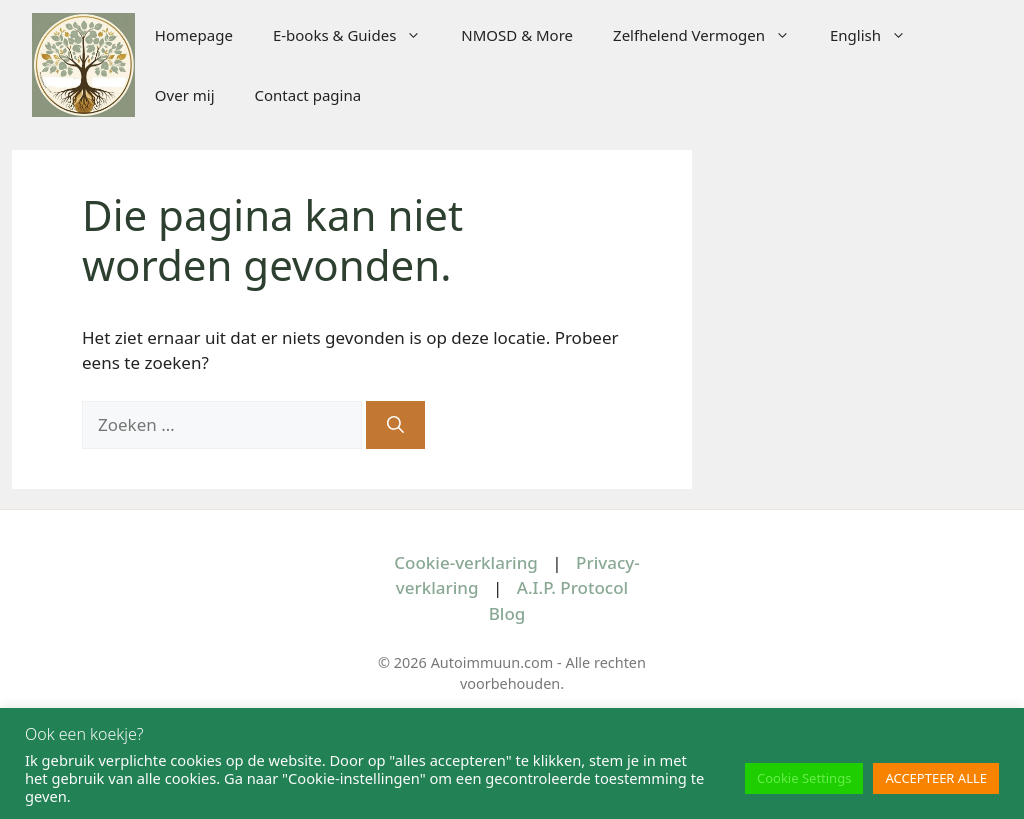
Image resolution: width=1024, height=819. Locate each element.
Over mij (185, 95)
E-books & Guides (357, 35)
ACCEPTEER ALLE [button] (936, 778)
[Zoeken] (395, 425)
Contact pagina (308, 95)
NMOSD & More (517, 35)
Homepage (194, 35)
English (878, 35)
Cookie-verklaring (466, 562)
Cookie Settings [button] (804, 778)
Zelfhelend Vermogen (711, 35)
